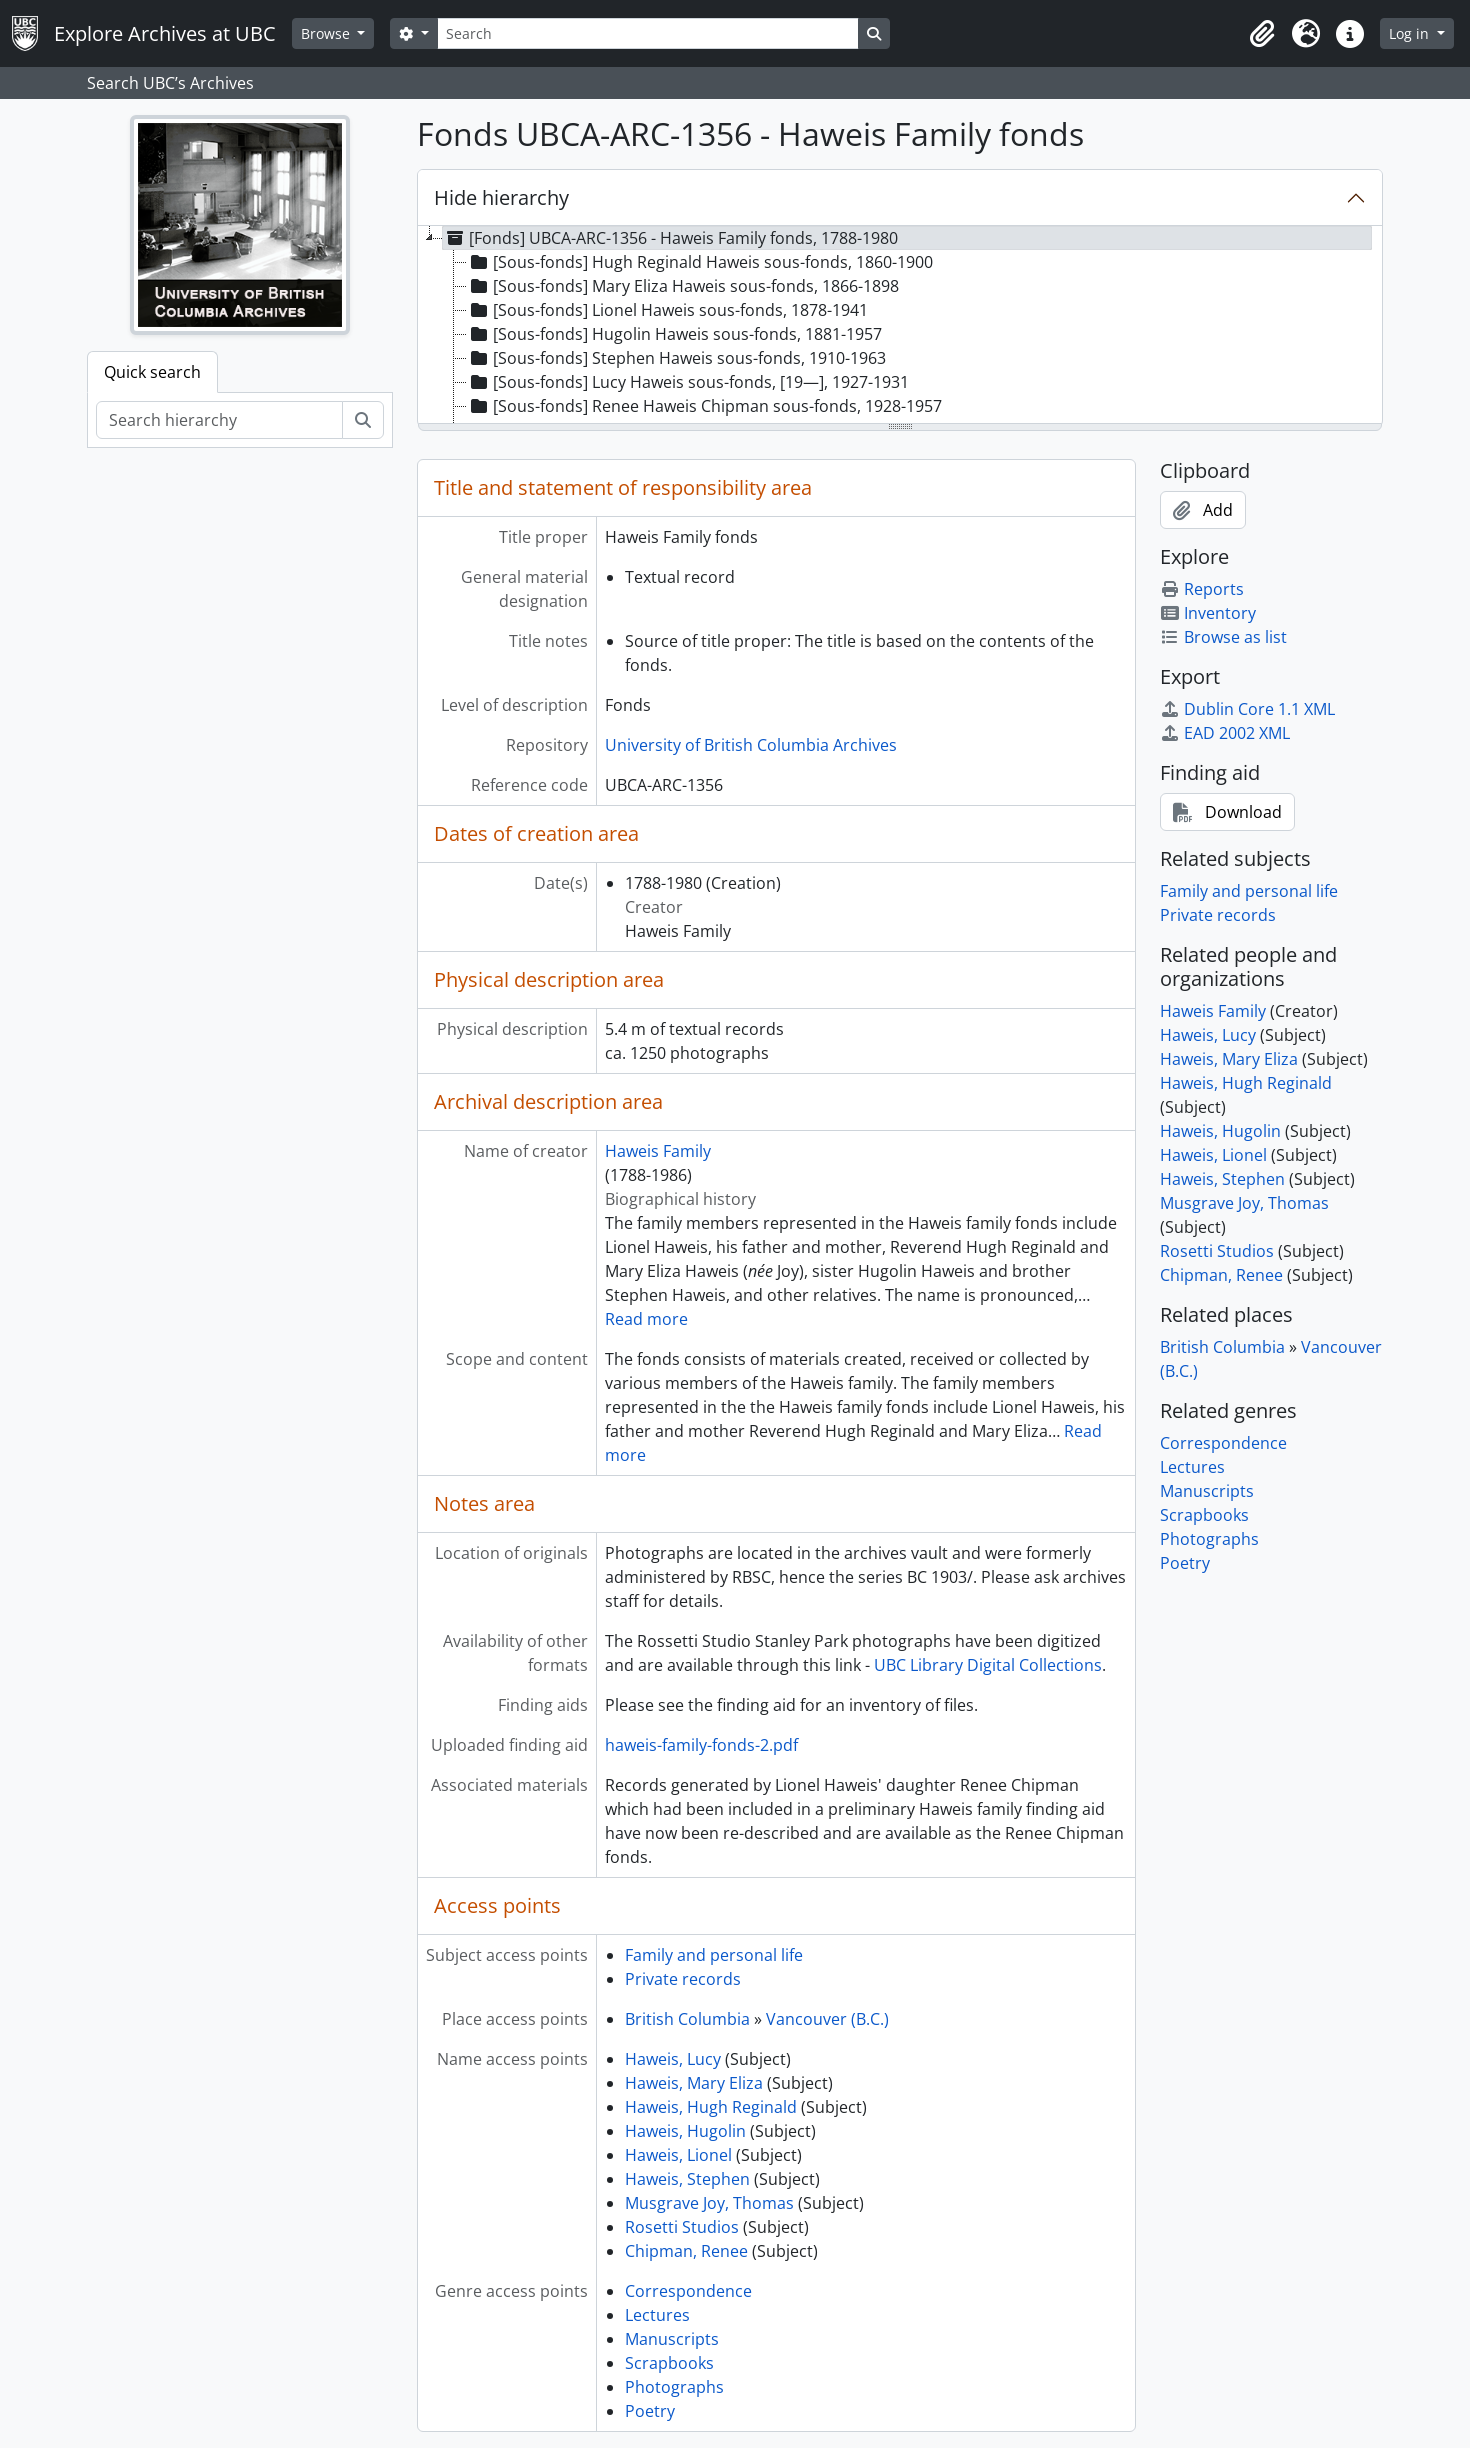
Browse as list (1223, 637)
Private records (683, 1979)
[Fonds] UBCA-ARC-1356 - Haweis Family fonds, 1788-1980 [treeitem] (670, 238)
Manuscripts (672, 2339)
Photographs (674, 2387)
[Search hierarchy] (219, 420)
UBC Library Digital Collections (988, 1665)
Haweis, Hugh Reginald (711, 2107)
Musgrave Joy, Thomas (709, 2203)
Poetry (650, 2411)
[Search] (648, 33)
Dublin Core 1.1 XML (1247, 709)
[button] (1262, 34)
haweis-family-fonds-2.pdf (701, 1745)
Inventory (1208, 613)
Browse (327, 33)
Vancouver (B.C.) (827, 2019)
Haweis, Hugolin (685, 2131)
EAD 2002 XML (1225, 733)
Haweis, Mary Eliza (694, 2083)
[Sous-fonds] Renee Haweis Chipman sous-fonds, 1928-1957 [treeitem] (704, 406)
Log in (1411, 33)
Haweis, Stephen (687, 2179)
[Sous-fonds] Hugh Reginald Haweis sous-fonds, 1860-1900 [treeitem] (700, 262)
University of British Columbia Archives (751, 745)
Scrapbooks (669, 2363)
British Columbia (687, 2019)
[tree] (900, 326)
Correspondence (688, 2291)
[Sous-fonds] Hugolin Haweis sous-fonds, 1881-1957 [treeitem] (674, 334)
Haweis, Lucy (673, 2059)
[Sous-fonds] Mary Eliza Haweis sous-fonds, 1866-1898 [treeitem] (683, 286)
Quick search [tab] (152, 372)
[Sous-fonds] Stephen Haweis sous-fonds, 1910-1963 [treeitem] (676, 358)
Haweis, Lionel (678, 2155)
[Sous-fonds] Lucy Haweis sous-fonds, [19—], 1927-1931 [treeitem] (688, 382)
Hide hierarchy (501, 197)
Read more (646, 1319)
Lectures (657, 2315)
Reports (1202, 589)
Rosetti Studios (682, 2227)
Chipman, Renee (686, 2251)
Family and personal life (714, 1955)
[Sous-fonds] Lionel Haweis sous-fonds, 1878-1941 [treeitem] (667, 310)
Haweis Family (658, 1151)
